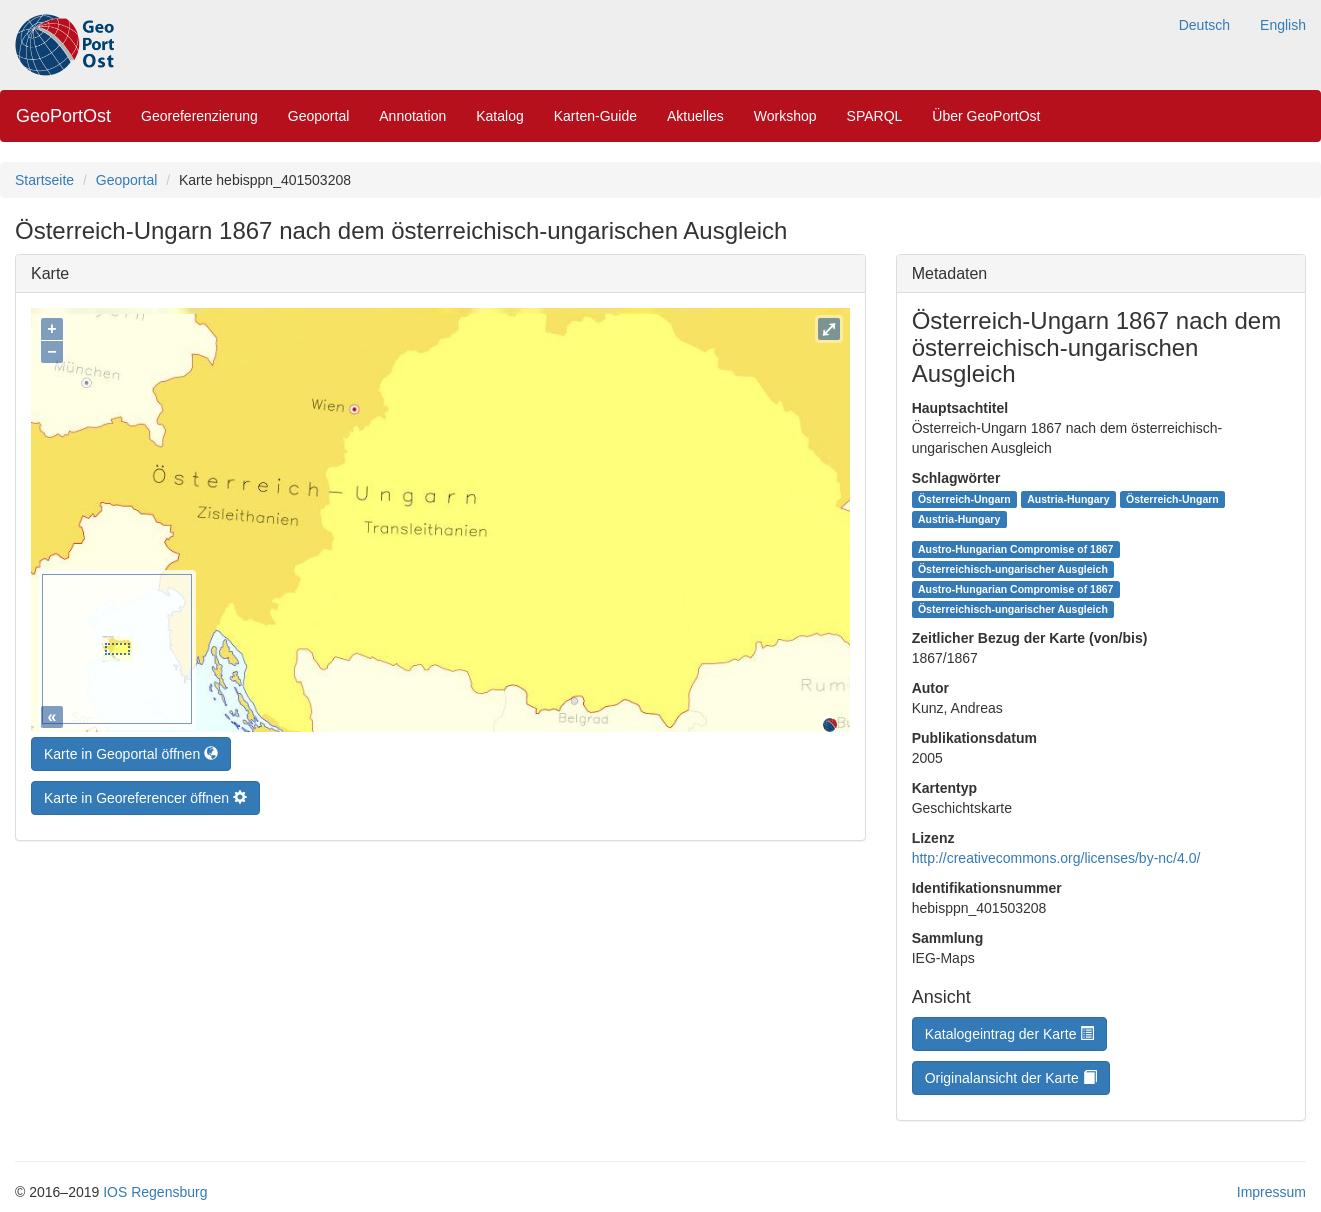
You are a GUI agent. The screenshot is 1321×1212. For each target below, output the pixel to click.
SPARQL (875, 116)
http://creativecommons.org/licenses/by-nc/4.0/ (1056, 858)
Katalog (499, 116)
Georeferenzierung (199, 116)
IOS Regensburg (155, 1192)
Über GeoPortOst (986, 116)
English (1283, 25)
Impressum (1271, 1192)
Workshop (785, 116)
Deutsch (1204, 25)
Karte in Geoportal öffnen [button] (131, 749)
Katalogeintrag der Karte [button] (1010, 1034)
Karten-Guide (595, 116)
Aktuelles (695, 116)
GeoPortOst (63, 116)
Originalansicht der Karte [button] (1011, 1078)
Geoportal (318, 116)
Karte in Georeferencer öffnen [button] (145, 793)
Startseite (44, 180)
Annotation (412, 116)
